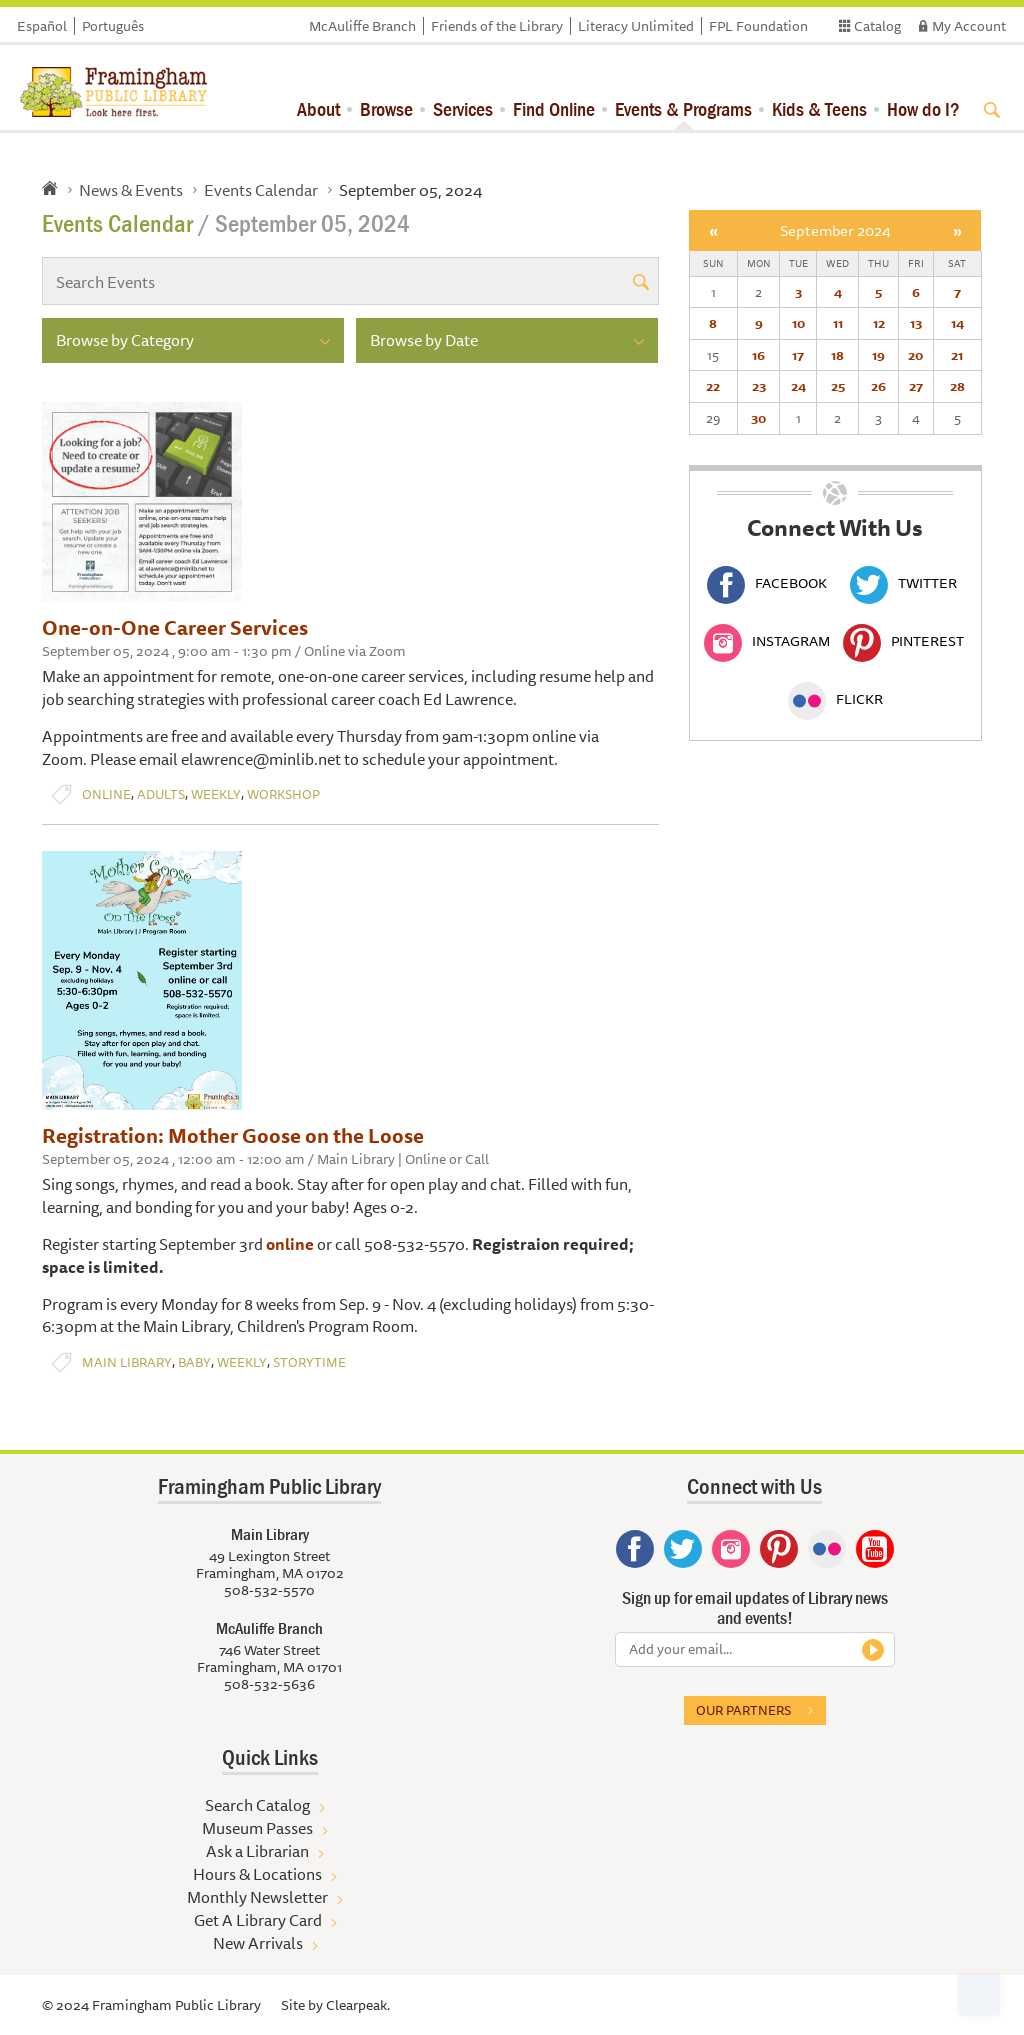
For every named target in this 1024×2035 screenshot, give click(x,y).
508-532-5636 (269, 1684)
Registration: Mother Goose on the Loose (233, 1135)
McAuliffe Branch (362, 26)
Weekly (216, 794)
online (290, 1244)
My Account (969, 26)
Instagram (767, 641)
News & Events (131, 190)
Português (113, 26)
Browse (386, 108)
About (318, 108)
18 (837, 355)
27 (916, 386)
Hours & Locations (257, 1874)
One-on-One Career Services (175, 627)
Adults (161, 794)
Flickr (835, 699)
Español (42, 26)
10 (798, 323)
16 (758, 355)
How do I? (923, 108)
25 (838, 386)
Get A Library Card (258, 1920)
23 (759, 386)
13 (916, 323)
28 (957, 386)
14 (957, 323)
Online (106, 794)
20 (915, 355)
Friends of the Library (497, 26)
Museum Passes (257, 1828)
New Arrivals (258, 1943)
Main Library (127, 1362)
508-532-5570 (269, 1590)
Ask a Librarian (257, 1851)
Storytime (309, 1362)
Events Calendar (261, 190)
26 (878, 386)
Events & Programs (683, 108)
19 (878, 355)
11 (838, 323)
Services (463, 108)
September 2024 (835, 230)
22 (713, 386)
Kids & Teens (819, 108)
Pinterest (903, 641)
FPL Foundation (758, 26)
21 (957, 355)
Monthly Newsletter (257, 1897)
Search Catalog (257, 1805)
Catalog (877, 26)
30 (758, 418)
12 (879, 323)
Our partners (743, 1710)
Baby (194, 1362)
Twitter (903, 583)
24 (798, 386)
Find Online (554, 108)
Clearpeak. (358, 2005)
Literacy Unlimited (636, 26)
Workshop (283, 794)
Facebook (767, 583)
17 (798, 355)
